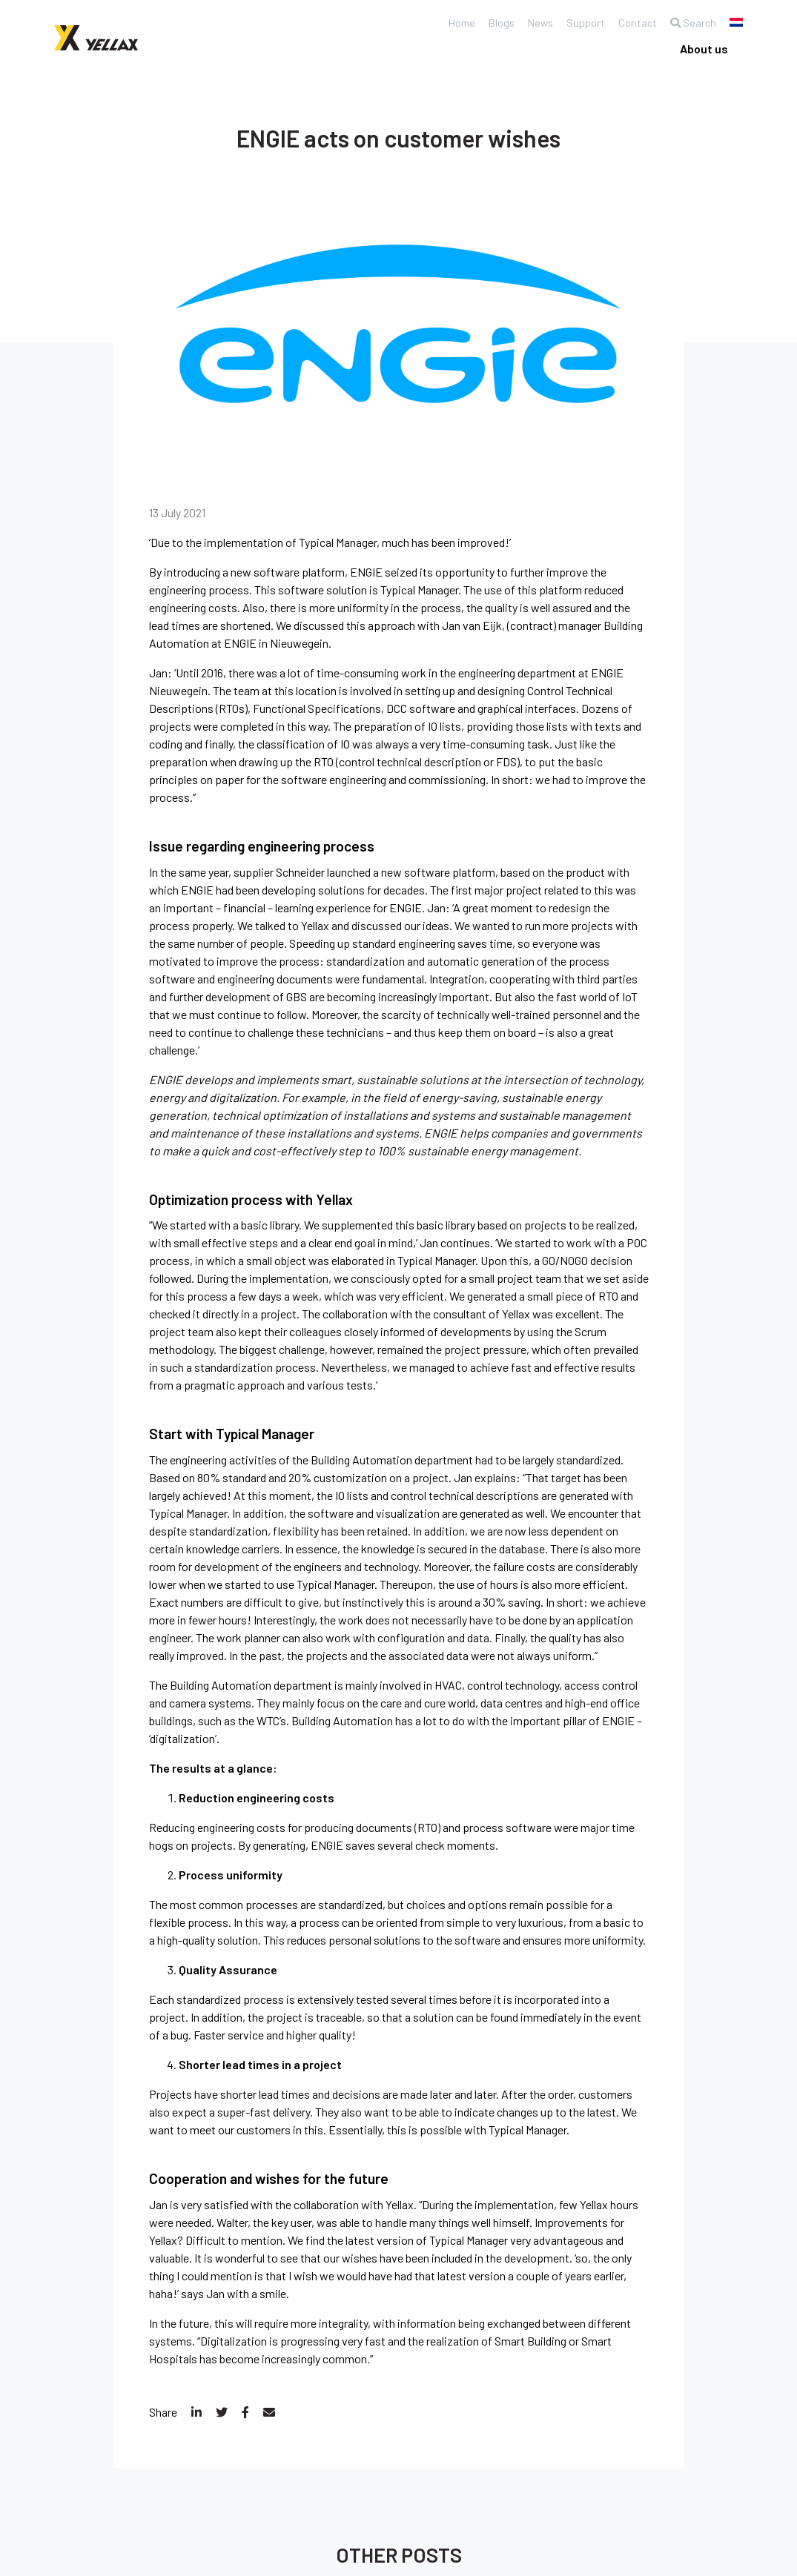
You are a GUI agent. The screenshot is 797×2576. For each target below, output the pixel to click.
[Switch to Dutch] (736, 22)
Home (448, 22)
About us (704, 49)
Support (579, 22)
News (531, 22)
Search (691, 22)
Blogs (490, 22)
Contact (633, 22)
